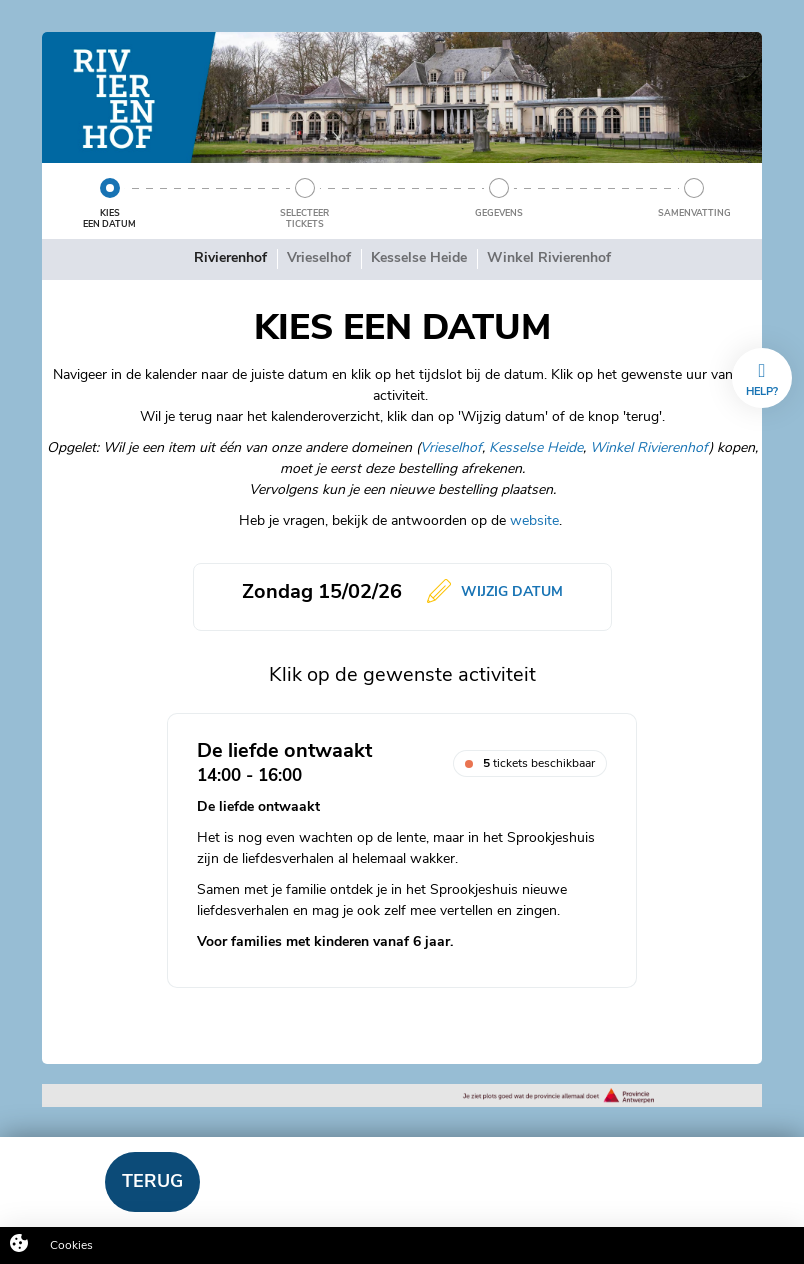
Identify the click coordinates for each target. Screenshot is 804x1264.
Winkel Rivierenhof (649, 447)
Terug (152, 1181)
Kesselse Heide (536, 447)
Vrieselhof (451, 447)
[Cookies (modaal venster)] (19, 1245)
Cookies (71, 1245)
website (534, 520)
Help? (762, 380)
